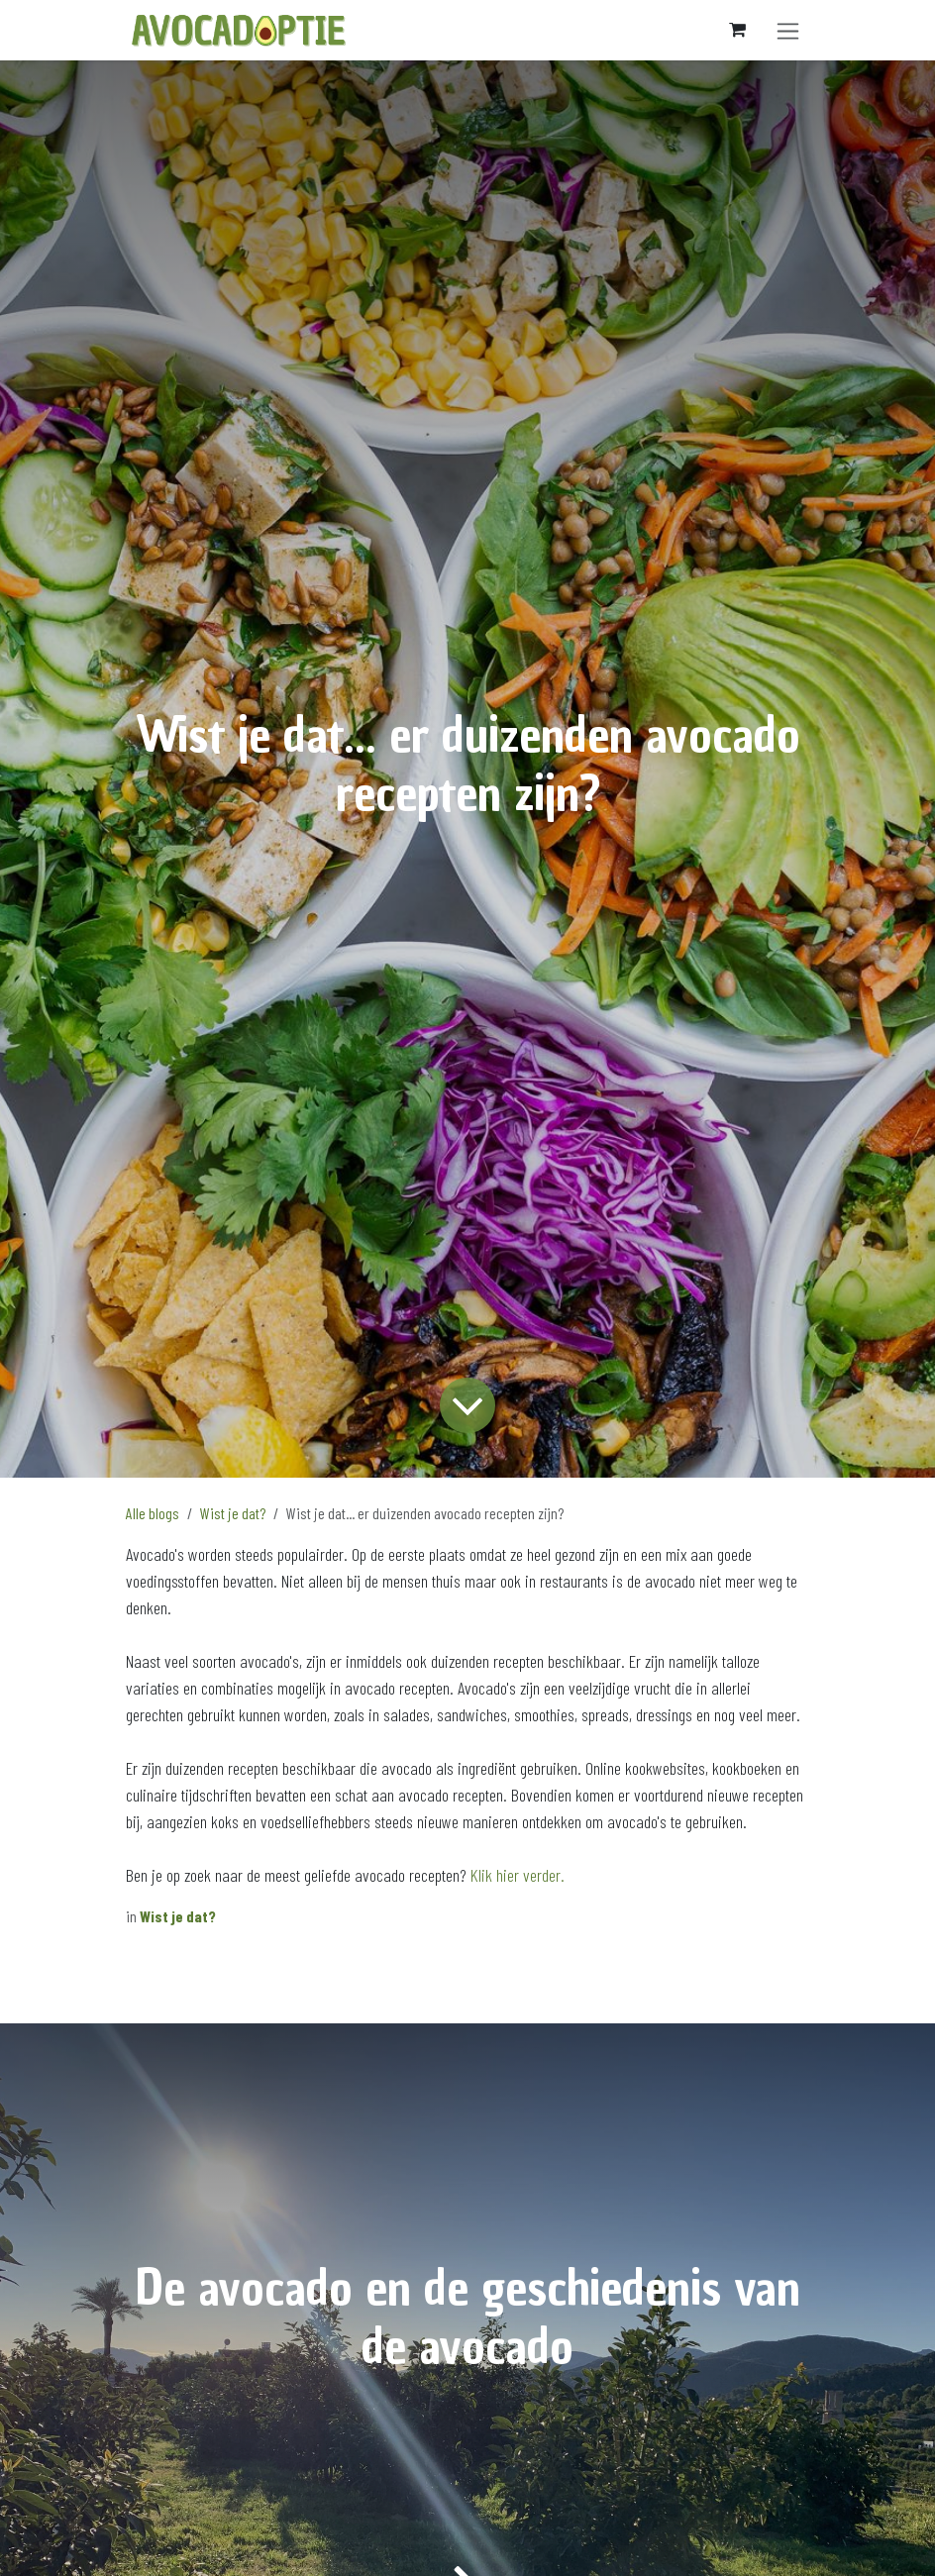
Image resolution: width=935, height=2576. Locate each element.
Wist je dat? (232, 1512)
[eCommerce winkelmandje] (737, 30)
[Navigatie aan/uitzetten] (788, 30)
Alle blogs (152, 1512)
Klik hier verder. (517, 1875)
